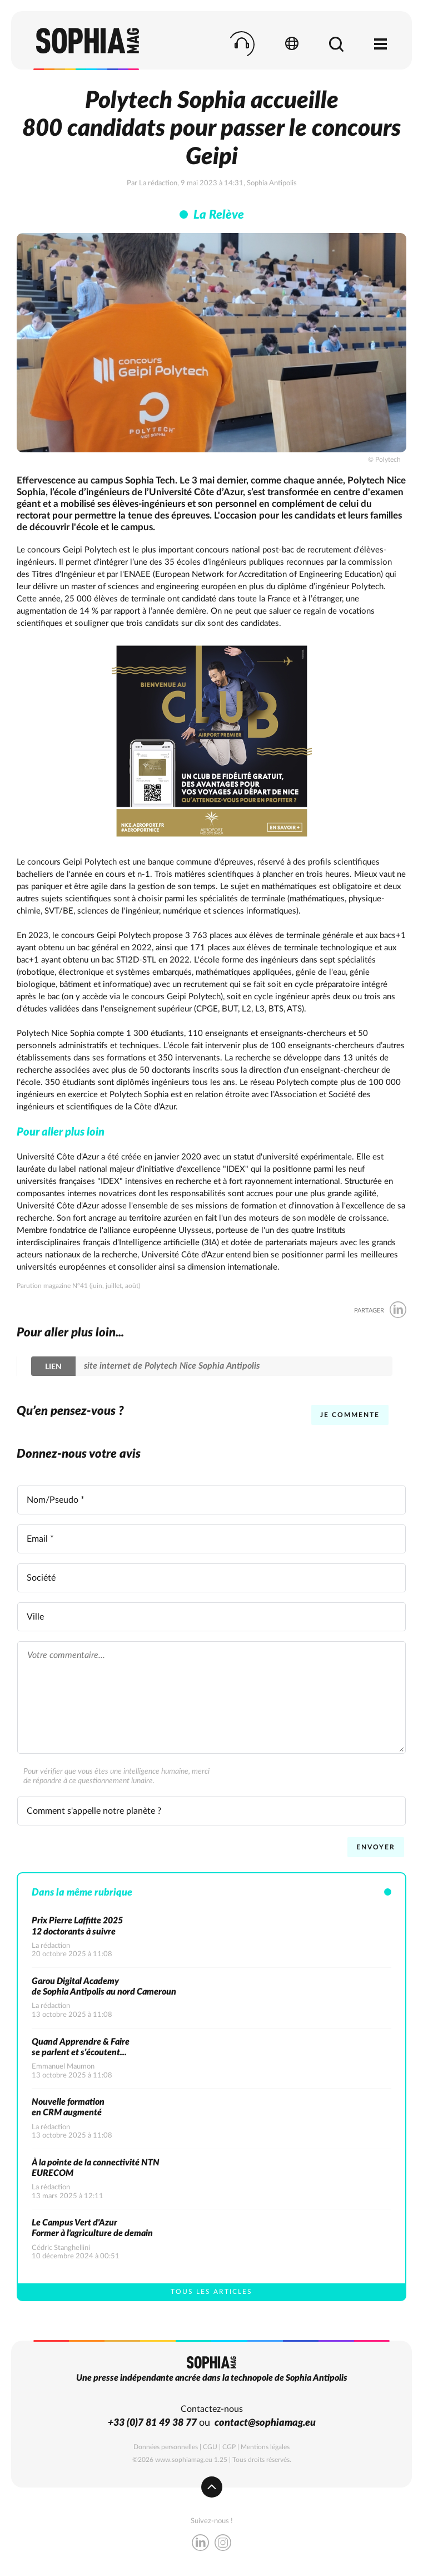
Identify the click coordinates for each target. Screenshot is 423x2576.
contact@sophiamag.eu (265, 2423)
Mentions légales (265, 2447)
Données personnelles (165, 2447)
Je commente (350, 1415)
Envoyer (375, 1847)
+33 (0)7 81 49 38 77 (152, 2423)
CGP (229, 2447)
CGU (210, 2447)
